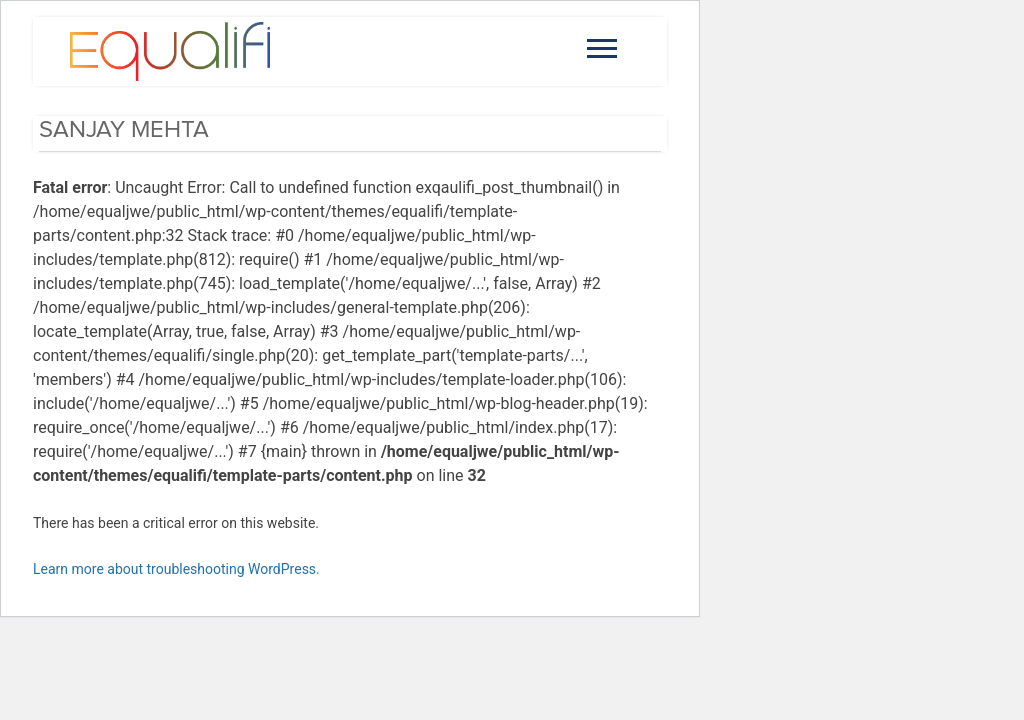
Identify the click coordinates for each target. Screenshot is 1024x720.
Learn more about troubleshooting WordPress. (176, 569)
